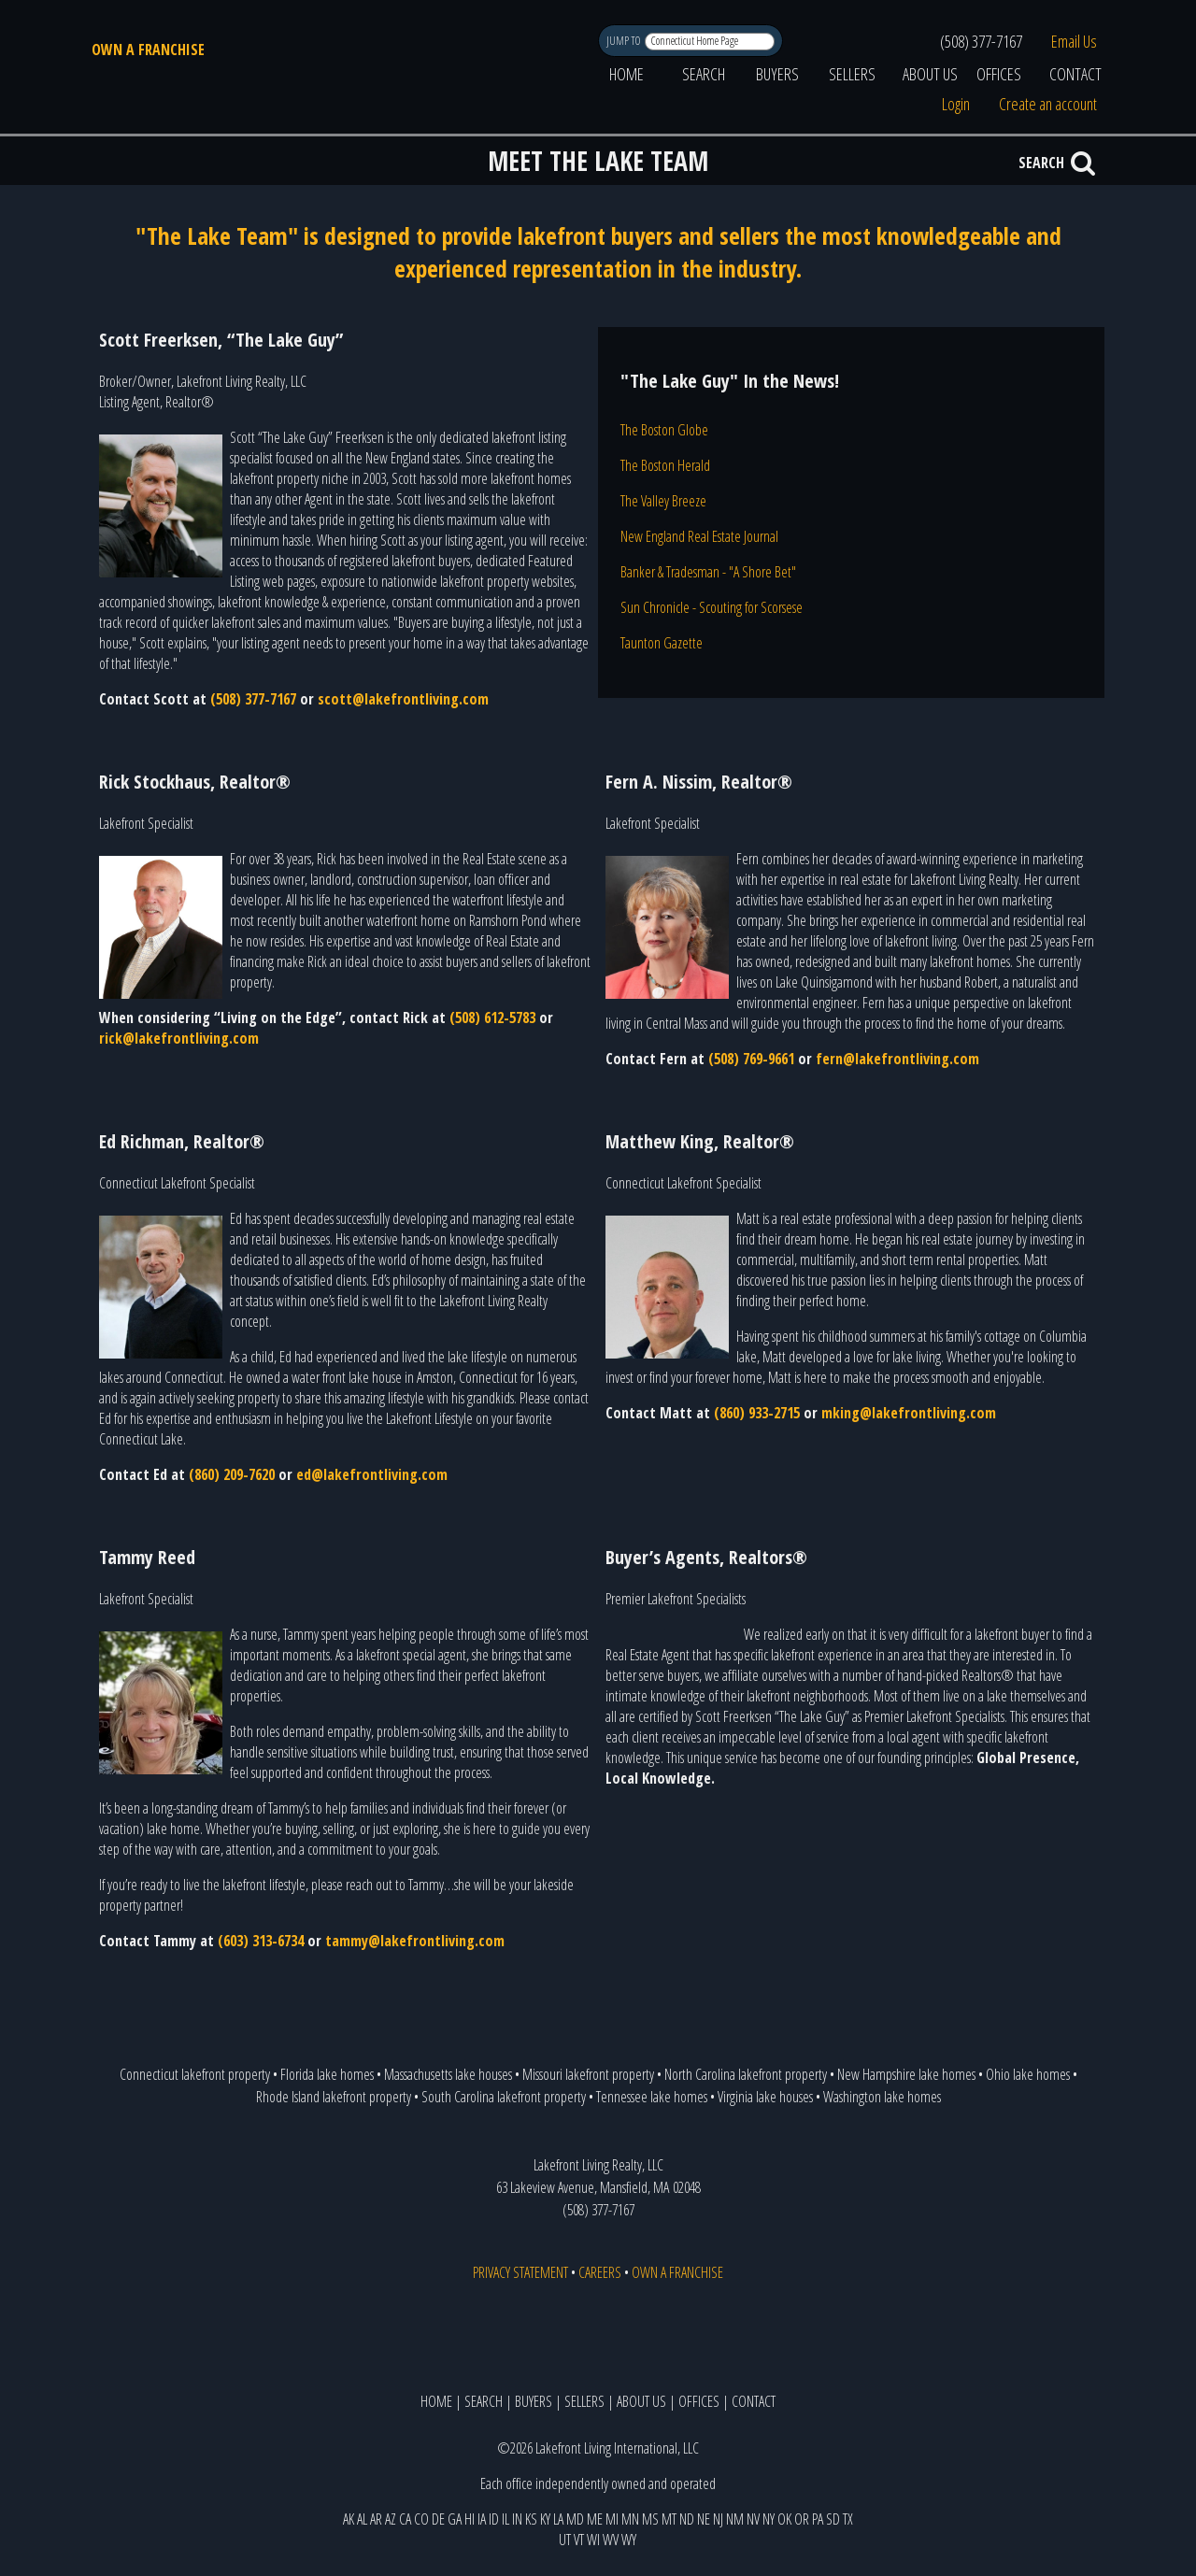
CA (405, 2519)
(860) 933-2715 (757, 1412)
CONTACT (1075, 74)
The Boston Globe (664, 430)
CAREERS (599, 2272)
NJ (718, 2519)
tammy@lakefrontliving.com (415, 1940)
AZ (390, 2519)
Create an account (1048, 104)
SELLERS (852, 74)
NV (753, 2519)
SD (833, 2519)
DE (438, 2519)
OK (784, 2519)
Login (956, 104)
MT (669, 2519)
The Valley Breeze (663, 501)
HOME (626, 74)
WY (628, 2539)
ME (595, 2519)
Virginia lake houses (765, 2096)
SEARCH (703, 74)
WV (611, 2539)
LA (558, 2519)
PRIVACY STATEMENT (520, 2272)
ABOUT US (930, 74)
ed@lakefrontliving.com (372, 1474)
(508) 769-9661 (751, 1058)
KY (545, 2519)
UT (565, 2539)
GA (455, 2519)
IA (481, 2519)
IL (505, 2519)
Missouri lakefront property (588, 2074)
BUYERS (777, 74)
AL (362, 2519)
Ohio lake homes (1028, 2074)
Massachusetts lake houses (448, 2074)
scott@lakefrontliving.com (403, 699)
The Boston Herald (665, 465)
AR (376, 2519)
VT (579, 2539)
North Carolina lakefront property (745, 2074)
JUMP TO (624, 41)
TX (848, 2519)
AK (348, 2519)
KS (531, 2519)
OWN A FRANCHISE (148, 49)
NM (735, 2519)
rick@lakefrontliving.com (179, 1038)
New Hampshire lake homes (906, 2074)
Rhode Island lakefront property (333, 2096)
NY (768, 2519)
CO (421, 2519)
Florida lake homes (327, 2074)
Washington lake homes (882, 2096)
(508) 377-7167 (981, 41)
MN (630, 2519)
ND (686, 2519)
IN (517, 2519)
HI (469, 2519)
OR (801, 2519)
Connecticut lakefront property (195, 2074)
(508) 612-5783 (492, 1017)
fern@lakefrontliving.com (897, 1058)
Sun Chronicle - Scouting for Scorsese (711, 607)
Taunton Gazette (661, 643)
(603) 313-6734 (261, 1940)
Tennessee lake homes (651, 2096)
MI (612, 2519)
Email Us (1074, 41)
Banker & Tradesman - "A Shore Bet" (708, 572)
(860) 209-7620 (232, 1474)
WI (593, 2539)
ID (494, 2519)
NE (703, 2519)
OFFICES (998, 74)
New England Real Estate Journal (699, 536)
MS (650, 2519)
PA (817, 2519)
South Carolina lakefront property (503, 2096)
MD (575, 2519)
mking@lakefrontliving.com (908, 1412)
